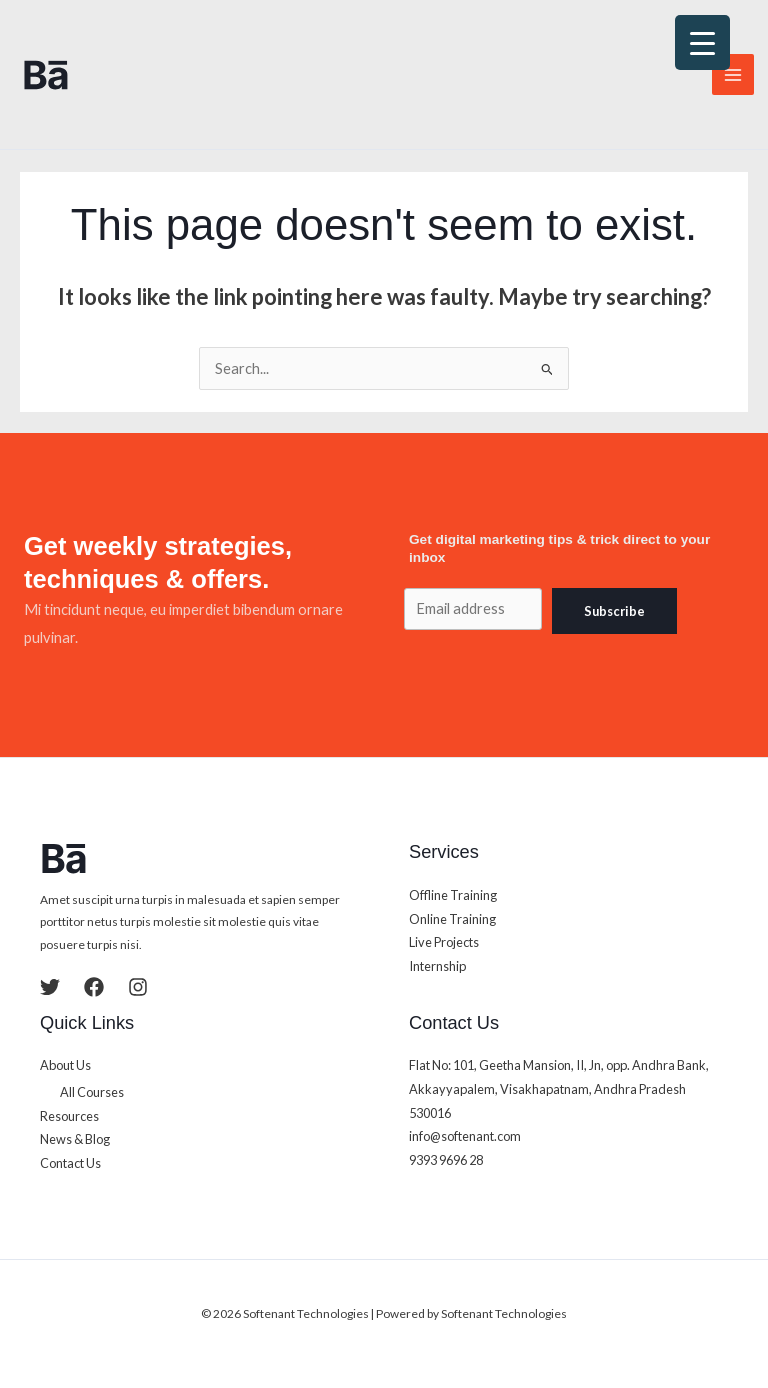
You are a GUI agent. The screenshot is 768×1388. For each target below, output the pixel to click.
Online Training (452, 919)
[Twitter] (50, 987)
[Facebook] (94, 987)
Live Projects (444, 942)
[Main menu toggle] (733, 75)
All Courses (92, 1092)
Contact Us (70, 1163)
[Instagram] (138, 987)
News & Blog (75, 1139)
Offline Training (453, 895)
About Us (65, 1065)
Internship (437, 966)
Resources (69, 1116)
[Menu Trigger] (702, 42)
